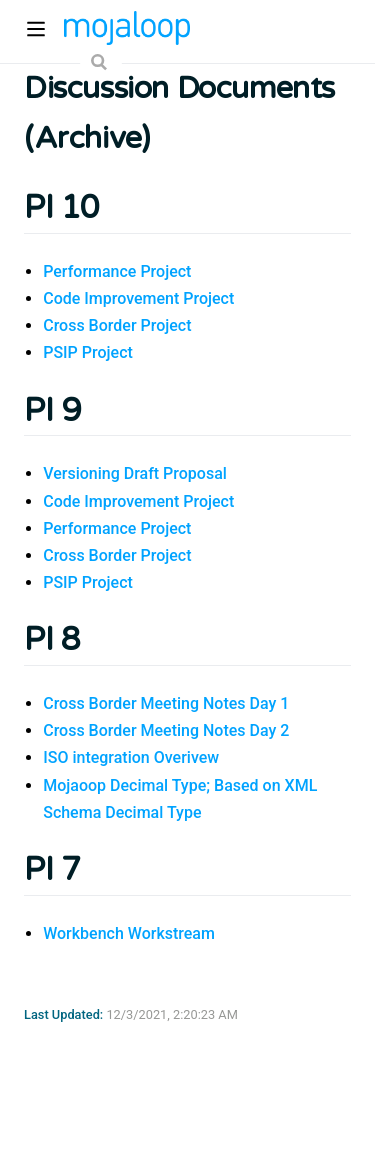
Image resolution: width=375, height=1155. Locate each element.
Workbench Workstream (129, 933)
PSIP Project (88, 352)
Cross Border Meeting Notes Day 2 (166, 730)
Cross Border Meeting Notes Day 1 (166, 703)
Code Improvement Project (138, 298)
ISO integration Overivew (131, 757)
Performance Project (117, 271)
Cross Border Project (117, 325)
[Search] (101, 62)
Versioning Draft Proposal (135, 473)
